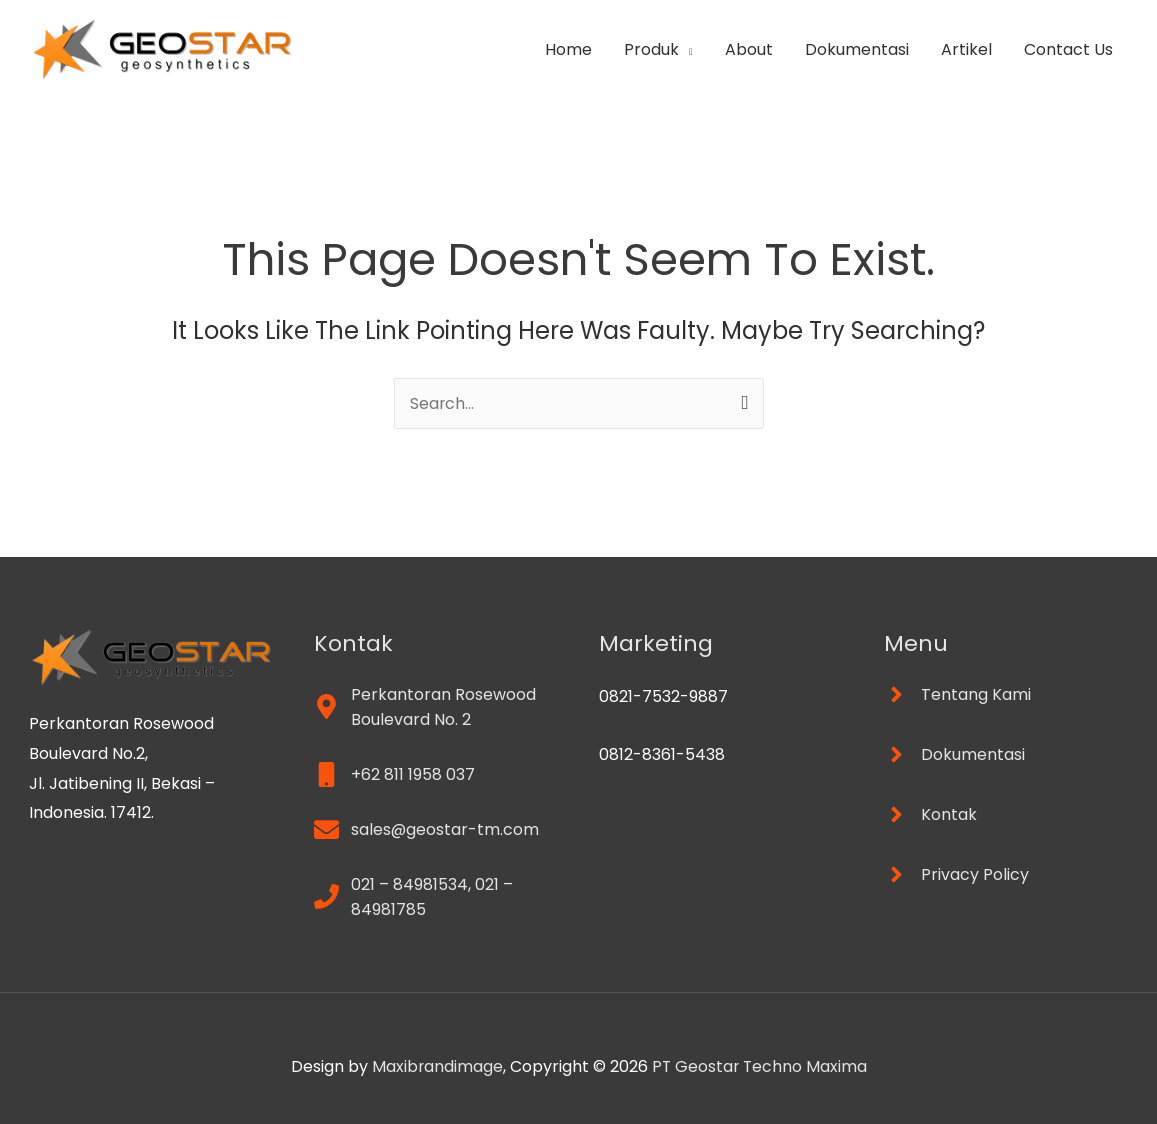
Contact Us (1068, 49)
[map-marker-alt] (436, 707)
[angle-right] (957, 694)
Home (568, 49)
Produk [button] (651, 49)
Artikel (966, 49)
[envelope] (427, 829)
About (749, 49)
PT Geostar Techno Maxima (760, 1066)
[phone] (436, 897)
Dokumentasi (857, 49)
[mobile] (394, 774)
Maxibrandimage (436, 1066)
